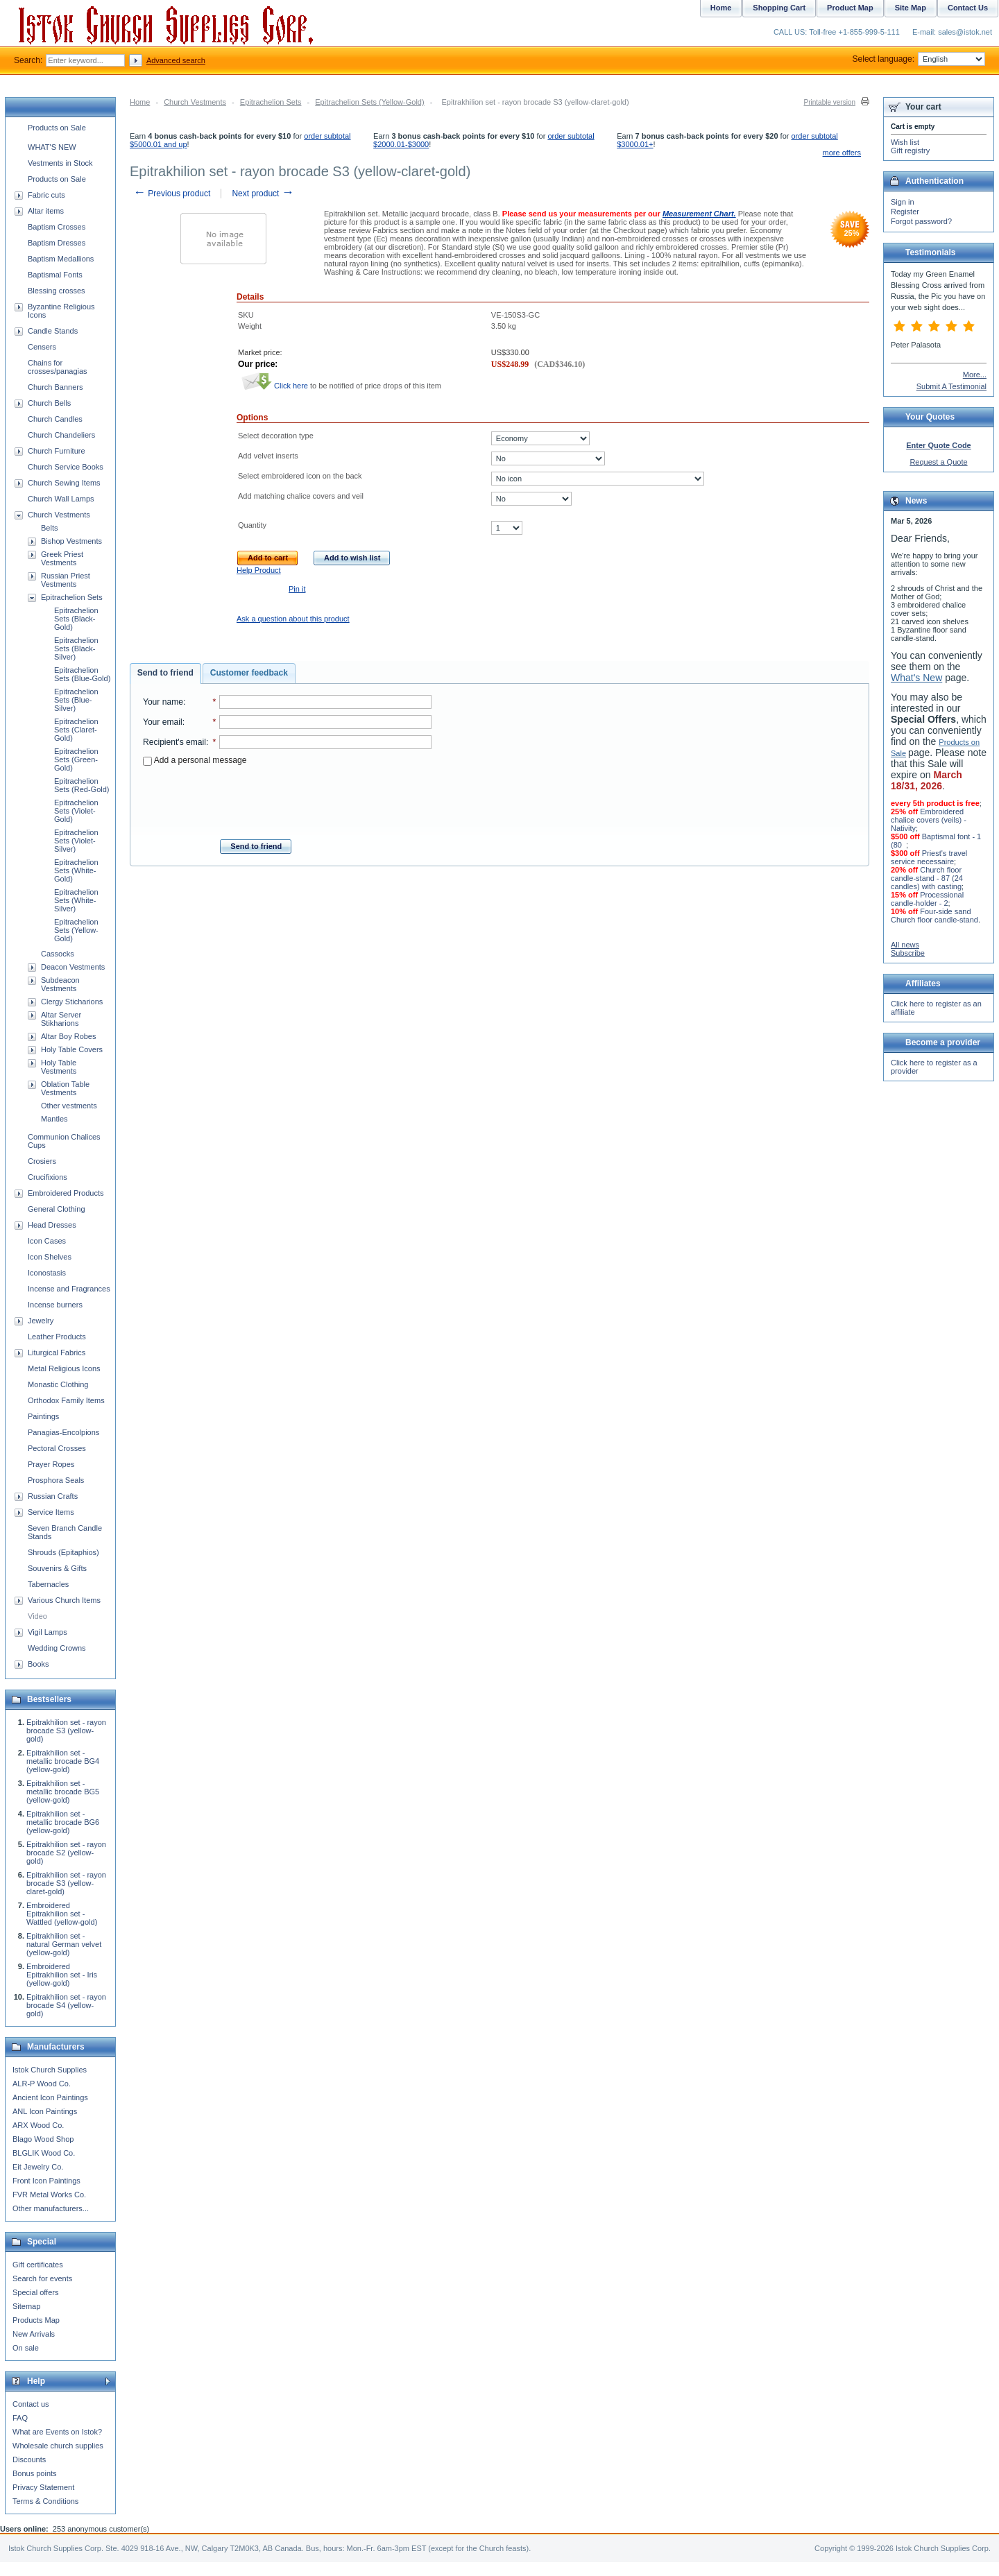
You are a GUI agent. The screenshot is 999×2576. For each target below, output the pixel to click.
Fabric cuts (46, 195)
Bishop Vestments (71, 541)
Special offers (35, 2292)
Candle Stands (53, 331)
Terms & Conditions (45, 2501)
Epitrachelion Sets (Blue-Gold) (82, 674)
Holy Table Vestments (58, 1066)
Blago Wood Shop (43, 2139)
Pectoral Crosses (57, 1448)
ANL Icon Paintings (44, 2111)
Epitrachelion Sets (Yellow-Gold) (369, 102)
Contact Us (968, 7)
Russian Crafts (53, 1496)
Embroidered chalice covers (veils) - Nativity (928, 819)
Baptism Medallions (61, 259)
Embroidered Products (65, 1193)
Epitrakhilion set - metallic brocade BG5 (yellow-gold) (62, 1791)
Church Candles (55, 419)
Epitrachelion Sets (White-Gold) (76, 870)
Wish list (905, 142)
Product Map (850, 7)
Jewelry (40, 1320)
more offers (842, 152)
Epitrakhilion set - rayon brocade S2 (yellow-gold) (66, 1852)
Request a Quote (938, 462)
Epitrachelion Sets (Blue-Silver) (76, 699)
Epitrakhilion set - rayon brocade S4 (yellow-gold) (66, 2005)
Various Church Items (64, 1600)
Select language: (919, 59)
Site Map (910, 7)
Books (38, 1664)
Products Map (36, 2320)
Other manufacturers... (50, 2208)
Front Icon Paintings (46, 2180)
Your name (163, 702)
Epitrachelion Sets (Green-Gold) (76, 759)
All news (905, 945)
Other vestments (69, 1105)
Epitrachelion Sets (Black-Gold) (76, 618)
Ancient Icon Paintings (50, 2097)
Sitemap (26, 2306)
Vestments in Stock (60, 163)
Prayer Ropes (51, 1464)
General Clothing (56, 1209)
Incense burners (55, 1304)
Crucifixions (47, 1177)
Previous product (171, 193)
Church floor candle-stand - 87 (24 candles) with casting (927, 878)
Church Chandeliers (61, 435)
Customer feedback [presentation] (249, 673)
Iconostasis (47, 1273)
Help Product (259, 570)
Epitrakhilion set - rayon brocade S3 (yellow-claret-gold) (66, 1883)
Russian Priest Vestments (65, 580)
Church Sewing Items (64, 483)
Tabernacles (48, 1584)
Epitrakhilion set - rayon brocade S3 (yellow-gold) (66, 1730)
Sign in (902, 202)
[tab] (165, 673)
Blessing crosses (56, 290)
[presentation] (287, 798)
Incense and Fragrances (69, 1289)
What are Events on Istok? (57, 2432)
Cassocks (57, 954)
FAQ (20, 2418)
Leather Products (57, 1336)
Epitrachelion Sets (271, 102)
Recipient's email (174, 742)
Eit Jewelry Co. (37, 2167)
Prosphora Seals (56, 1480)
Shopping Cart (779, 7)
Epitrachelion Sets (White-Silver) (76, 900)
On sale (25, 2348)
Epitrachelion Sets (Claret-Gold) (76, 729)
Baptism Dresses (56, 243)
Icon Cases (47, 1241)
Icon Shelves (49, 1257)
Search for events (42, 2278)
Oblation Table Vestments (65, 1088)
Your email (162, 722)
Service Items (51, 1512)
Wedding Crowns (57, 1648)
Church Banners (55, 387)
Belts (49, 528)
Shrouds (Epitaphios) (63, 1552)
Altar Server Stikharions (61, 1019)
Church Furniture (56, 451)
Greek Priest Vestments (62, 558)
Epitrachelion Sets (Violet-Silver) (76, 840)
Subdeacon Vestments (60, 984)
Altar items (46, 211)
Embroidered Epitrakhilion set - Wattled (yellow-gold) (61, 1913)
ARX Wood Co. (38, 2125)
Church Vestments (195, 102)
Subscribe (908, 953)
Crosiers (42, 1161)
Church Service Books (65, 467)
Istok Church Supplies (49, 2070)
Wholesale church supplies (57, 2445)
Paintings (43, 1416)
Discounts (29, 2459)
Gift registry (910, 150)
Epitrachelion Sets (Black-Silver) (76, 648)
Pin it (297, 589)
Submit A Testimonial (951, 386)
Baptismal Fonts (55, 275)
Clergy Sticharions (72, 1001)
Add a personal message (194, 760)
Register (905, 211)
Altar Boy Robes (68, 1036)
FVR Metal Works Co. (49, 2194)
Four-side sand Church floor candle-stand (934, 915)
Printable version (829, 102)
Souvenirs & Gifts (57, 1568)
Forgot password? (921, 221)
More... (975, 374)
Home (140, 102)
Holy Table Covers (72, 1049)
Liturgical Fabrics (56, 1352)
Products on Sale (57, 127)
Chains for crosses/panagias (57, 367)
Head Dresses (52, 1225)
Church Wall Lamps (61, 499)
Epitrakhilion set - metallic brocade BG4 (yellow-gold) (62, 1761)
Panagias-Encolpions (63, 1432)
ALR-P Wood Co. (41, 2083)
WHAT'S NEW (52, 147)
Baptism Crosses (56, 227)
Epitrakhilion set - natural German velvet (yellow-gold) (63, 1944)
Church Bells (49, 403)
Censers (42, 347)
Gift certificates (37, 2264)
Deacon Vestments (73, 967)
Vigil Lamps (47, 1632)
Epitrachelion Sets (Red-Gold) (81, 785)
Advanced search (175, 60)
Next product (262, 193)
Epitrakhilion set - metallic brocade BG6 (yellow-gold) (62, 1822)
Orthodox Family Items (66, 1400)
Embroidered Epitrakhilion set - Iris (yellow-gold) (61, 1974)
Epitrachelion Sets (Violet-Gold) (76, 810)
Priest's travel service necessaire (929, 857)
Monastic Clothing (58, 1384)
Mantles (54, 1119)
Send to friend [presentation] (165, 673)
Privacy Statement (43, 2487)
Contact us (30, 2404)
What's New (916, 677)
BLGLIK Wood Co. (43, 2153)
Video (37, 1616)
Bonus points (34, 2473)
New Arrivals (33, 2334)
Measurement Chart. (699, 213)
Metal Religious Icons (64, 1368)
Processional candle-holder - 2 (927, 899)
